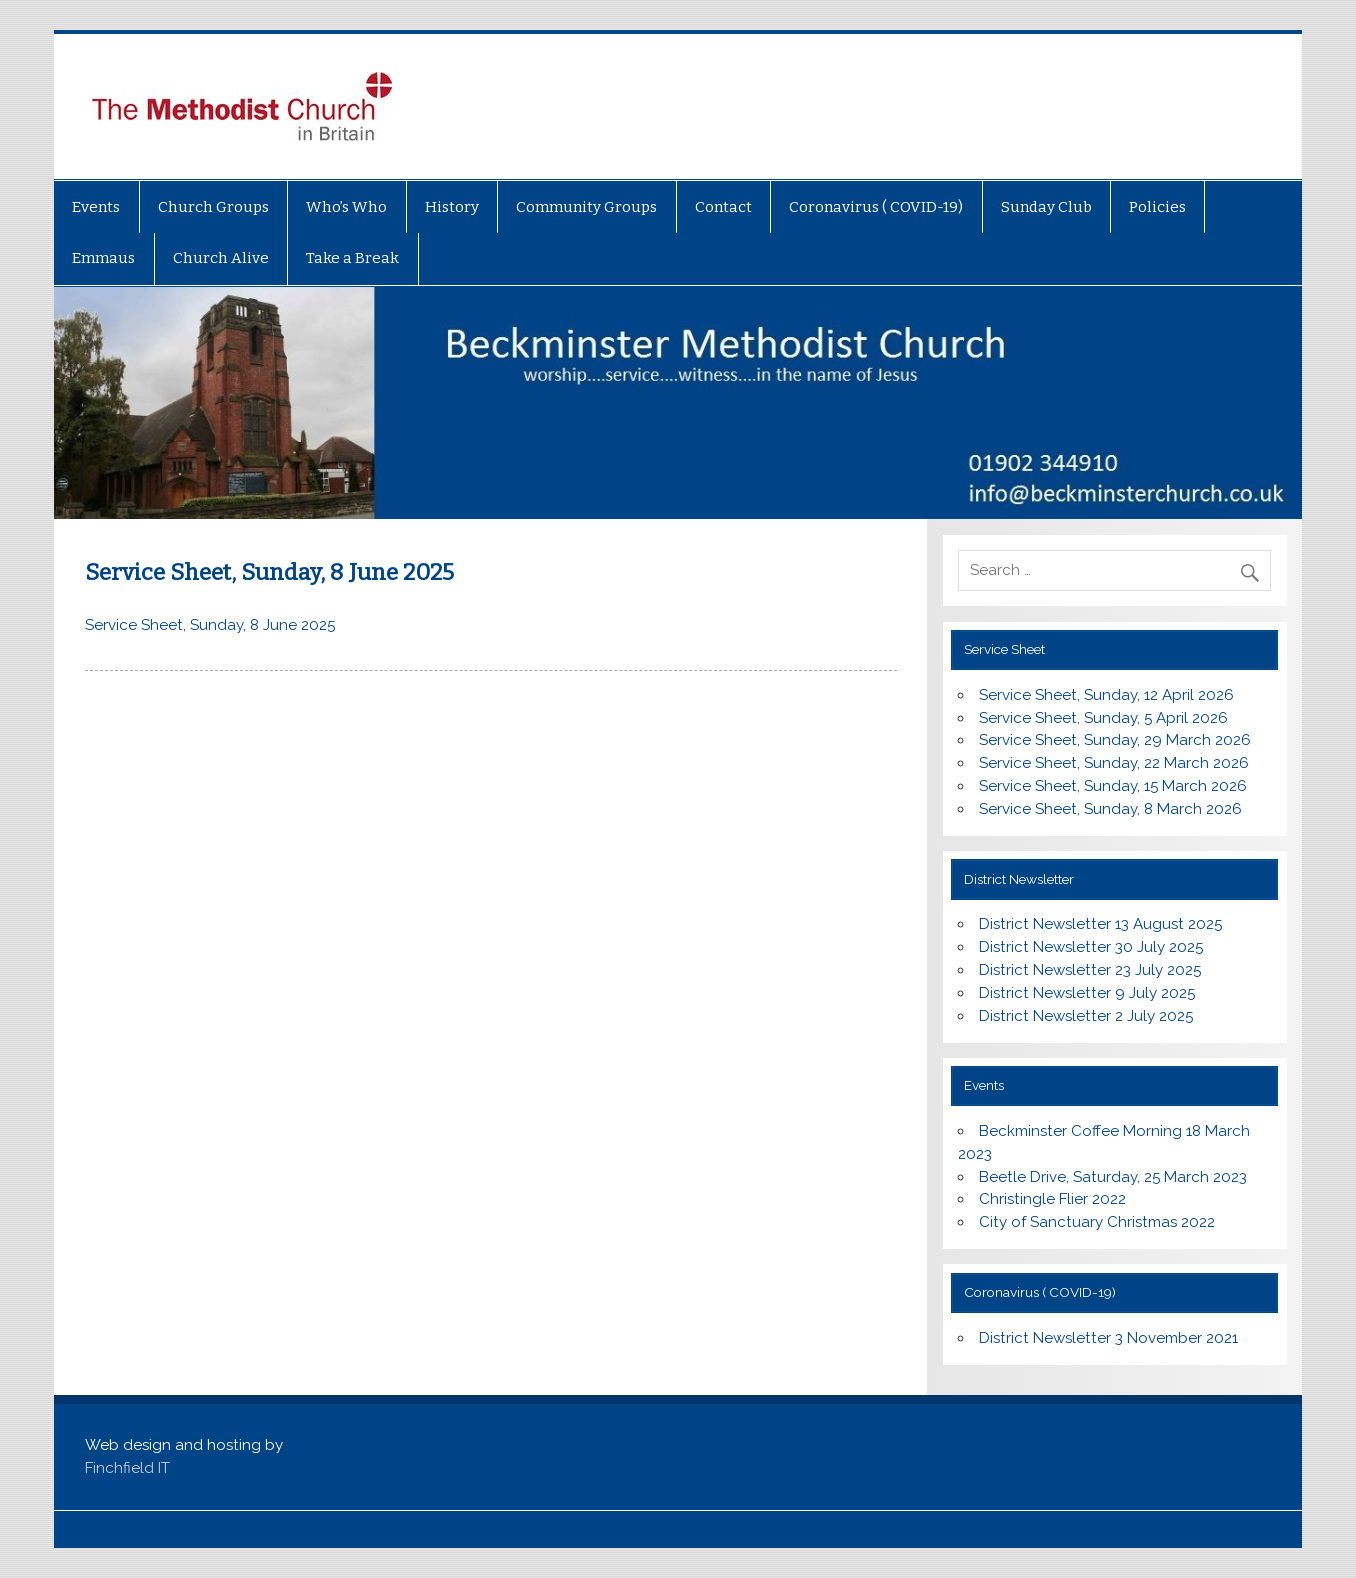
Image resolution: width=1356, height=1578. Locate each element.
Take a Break (352, 258)
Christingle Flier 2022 (1052, 1199)
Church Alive (221, 258)
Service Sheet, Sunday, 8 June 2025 (210, 625)
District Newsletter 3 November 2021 (1108, 1338)
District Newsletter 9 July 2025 (1087, 993)
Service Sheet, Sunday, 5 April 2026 (1103, 718)
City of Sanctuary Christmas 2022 (1097, 1222)
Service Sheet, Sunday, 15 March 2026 (1113, 786)
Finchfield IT (127, 1468)
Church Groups (213, 207)
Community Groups (586, 207)
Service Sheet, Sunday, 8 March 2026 (1110, 809)
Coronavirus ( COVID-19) (876, 207)
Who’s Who (346, 207)
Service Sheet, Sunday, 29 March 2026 (1115, 740)
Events (96, 207)
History (452, 207)
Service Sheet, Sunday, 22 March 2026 (1114, 763)
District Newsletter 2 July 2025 (1086, 1016)
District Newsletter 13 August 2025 (1100, 924)
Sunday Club (1046, 207)
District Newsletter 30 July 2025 (1091, 947)
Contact (723, 207)
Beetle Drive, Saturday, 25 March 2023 (1113, 1177)
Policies (1157, 207)
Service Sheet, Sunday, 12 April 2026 (1106, 695)
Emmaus (103, 258)
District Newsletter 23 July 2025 (1090, 970)
